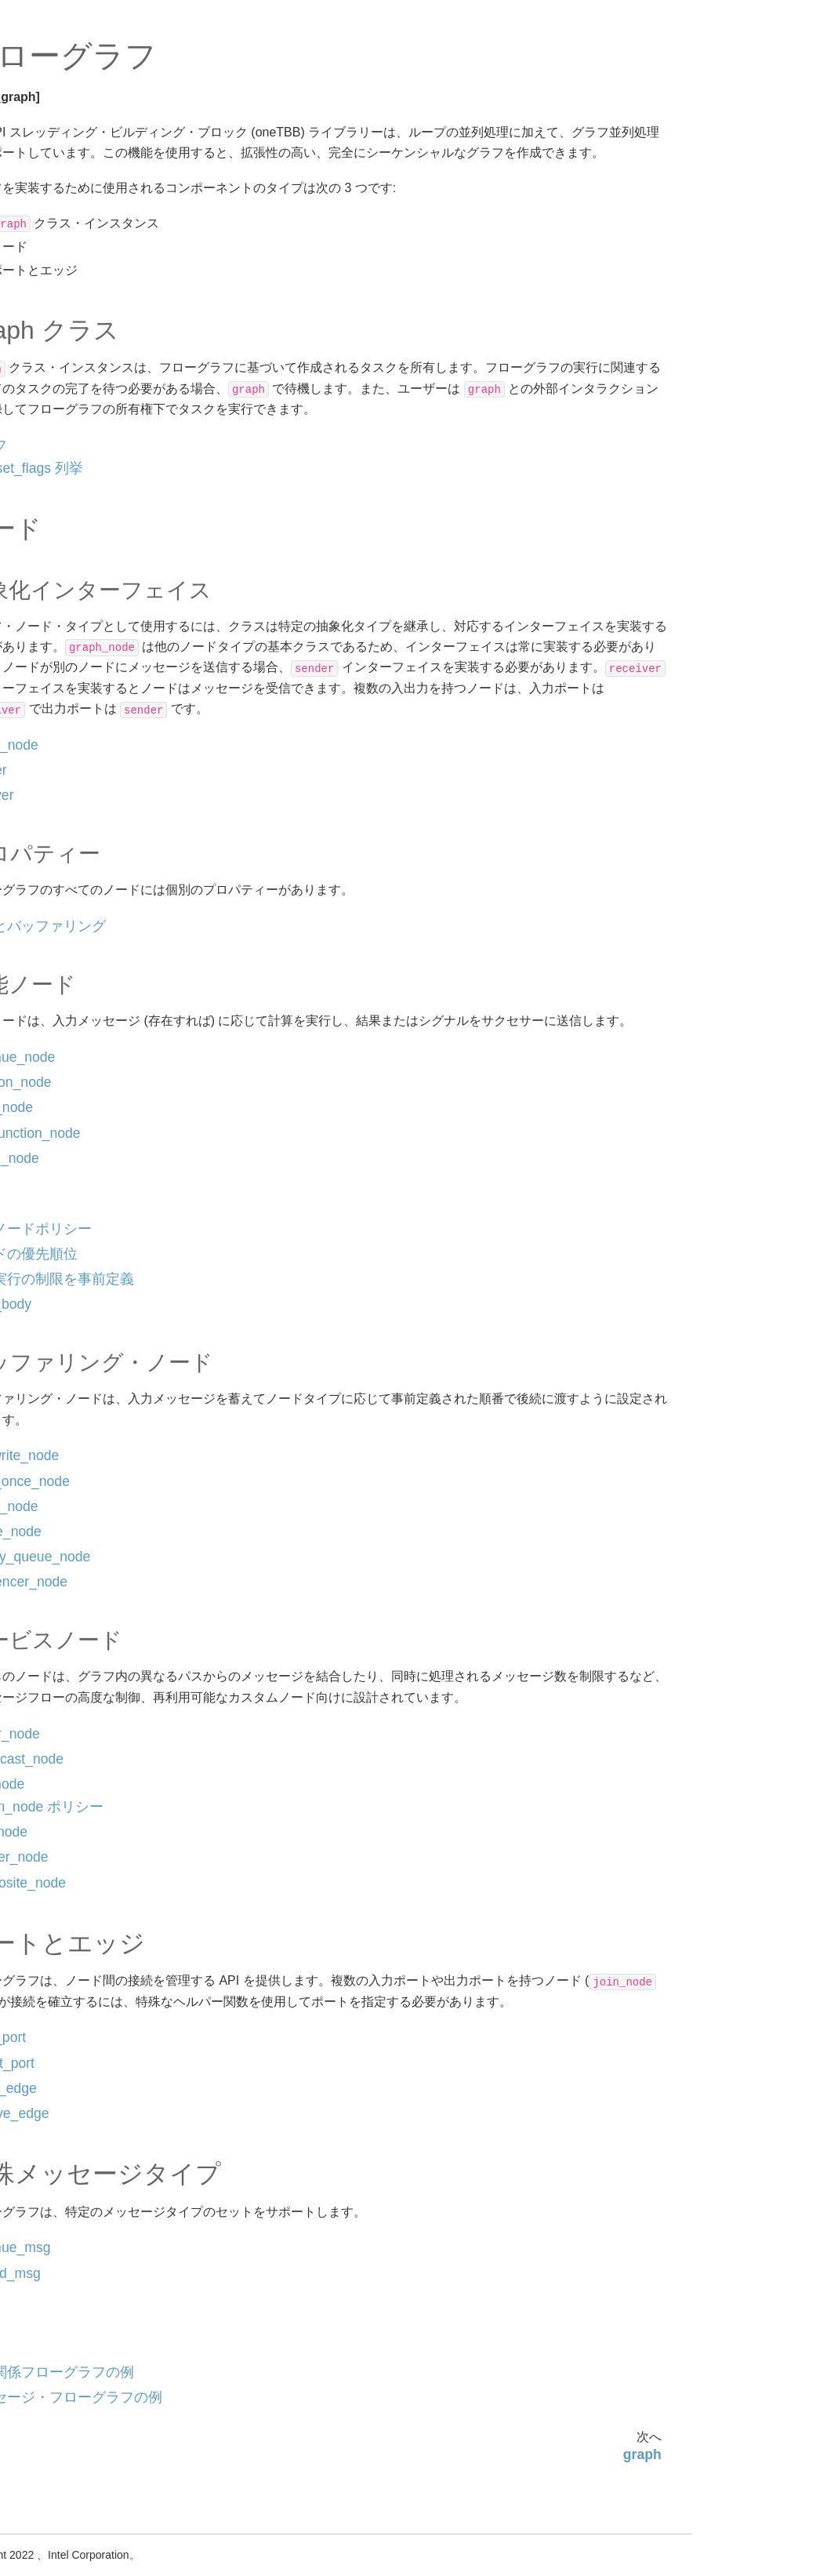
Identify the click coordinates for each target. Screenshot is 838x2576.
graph (64, 294)
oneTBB (34, 126)
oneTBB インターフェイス (81, 186)
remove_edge (84, 1035)
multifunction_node (97, 493)
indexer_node (84, 911)
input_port (75, 960)
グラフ (214, 466)
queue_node (81, 736)
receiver (70, 369)
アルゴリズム (70, 244)
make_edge (79, 1011)
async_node (80, 518)
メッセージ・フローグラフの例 (105, 1163)
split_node (76, 886)
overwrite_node (88, 662)
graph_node (80, 319)
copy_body (77, 636)
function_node (85, 444)
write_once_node (93, 687)
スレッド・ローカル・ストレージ (81, 1275)
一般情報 (47, 151)
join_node (74, 861)
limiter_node (80, 811)
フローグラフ (70, 269)
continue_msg (85, 1060)
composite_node (91, 935)
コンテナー (65, 1240)
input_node (78, 469)
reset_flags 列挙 (261, 488)
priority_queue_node (101, 761)
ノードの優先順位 (94, 568)
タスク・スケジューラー (87, 1207)
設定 (49, 219)
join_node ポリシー (272, 1848)
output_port (78, 985)
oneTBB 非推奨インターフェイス (80, 1362)
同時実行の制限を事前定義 (105, 603)
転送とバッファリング (105, 393)
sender (67, 344)
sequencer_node (92, 786)
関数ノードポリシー (99, 543)
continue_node (87, 418)
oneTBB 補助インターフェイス (80, 1319)
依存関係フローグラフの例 (105, 1119)
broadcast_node (90, 836)
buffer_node (80, 711)
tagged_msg (81, 1085)
